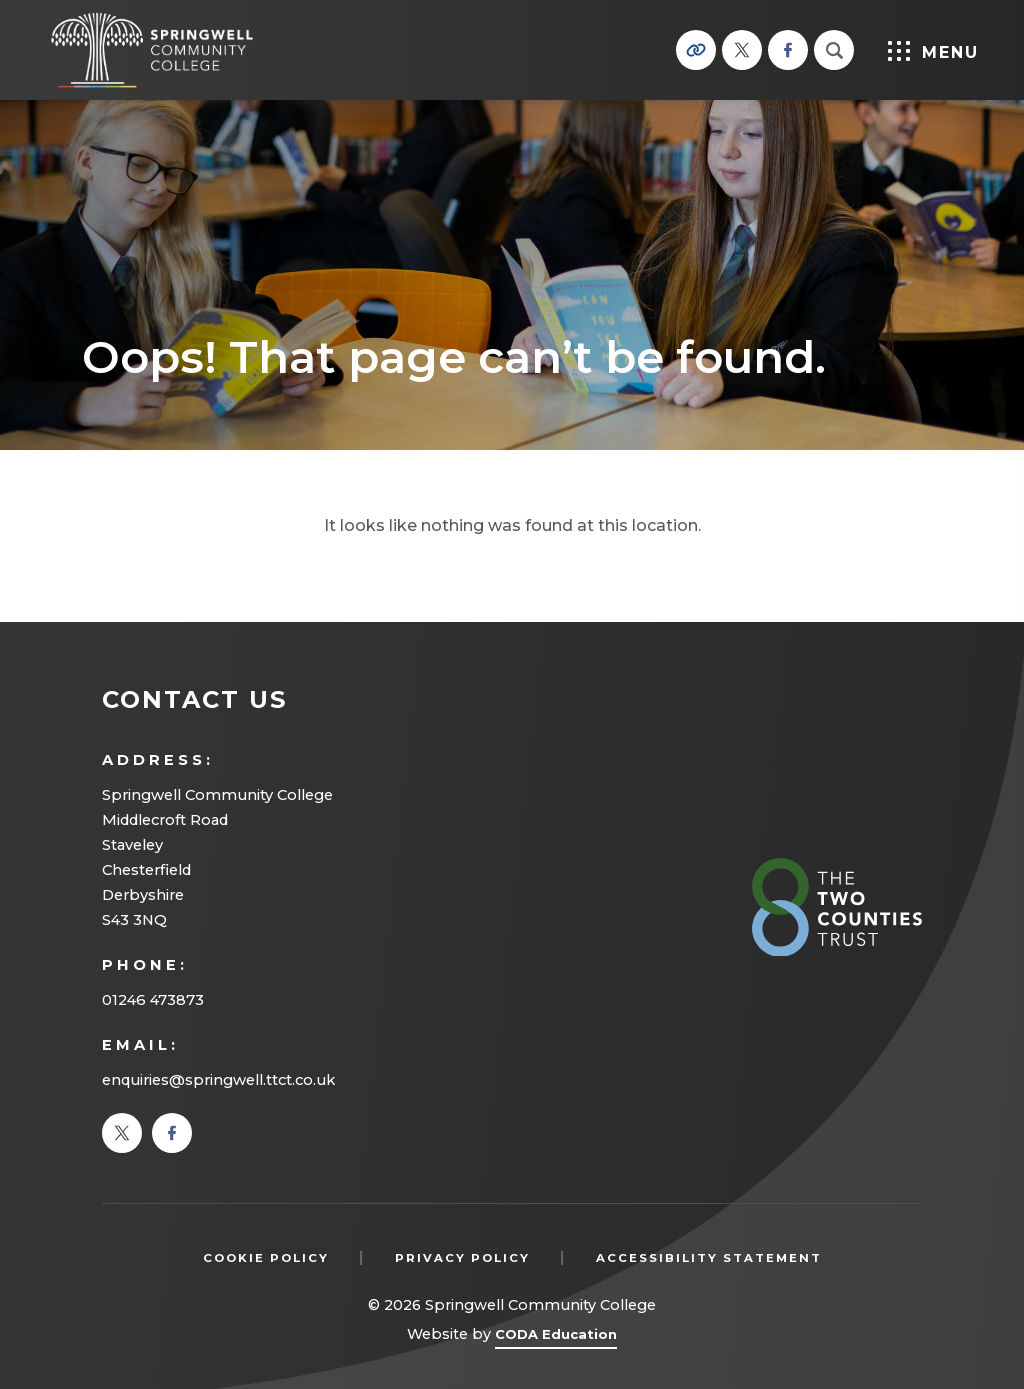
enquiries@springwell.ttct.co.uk (218, 1080)
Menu (933, 51)
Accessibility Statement (709, 1258)
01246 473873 (153, 1000)
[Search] (834, 50)
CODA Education (556, 1337)
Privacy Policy (462, 1258)
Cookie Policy (266, 1258)
